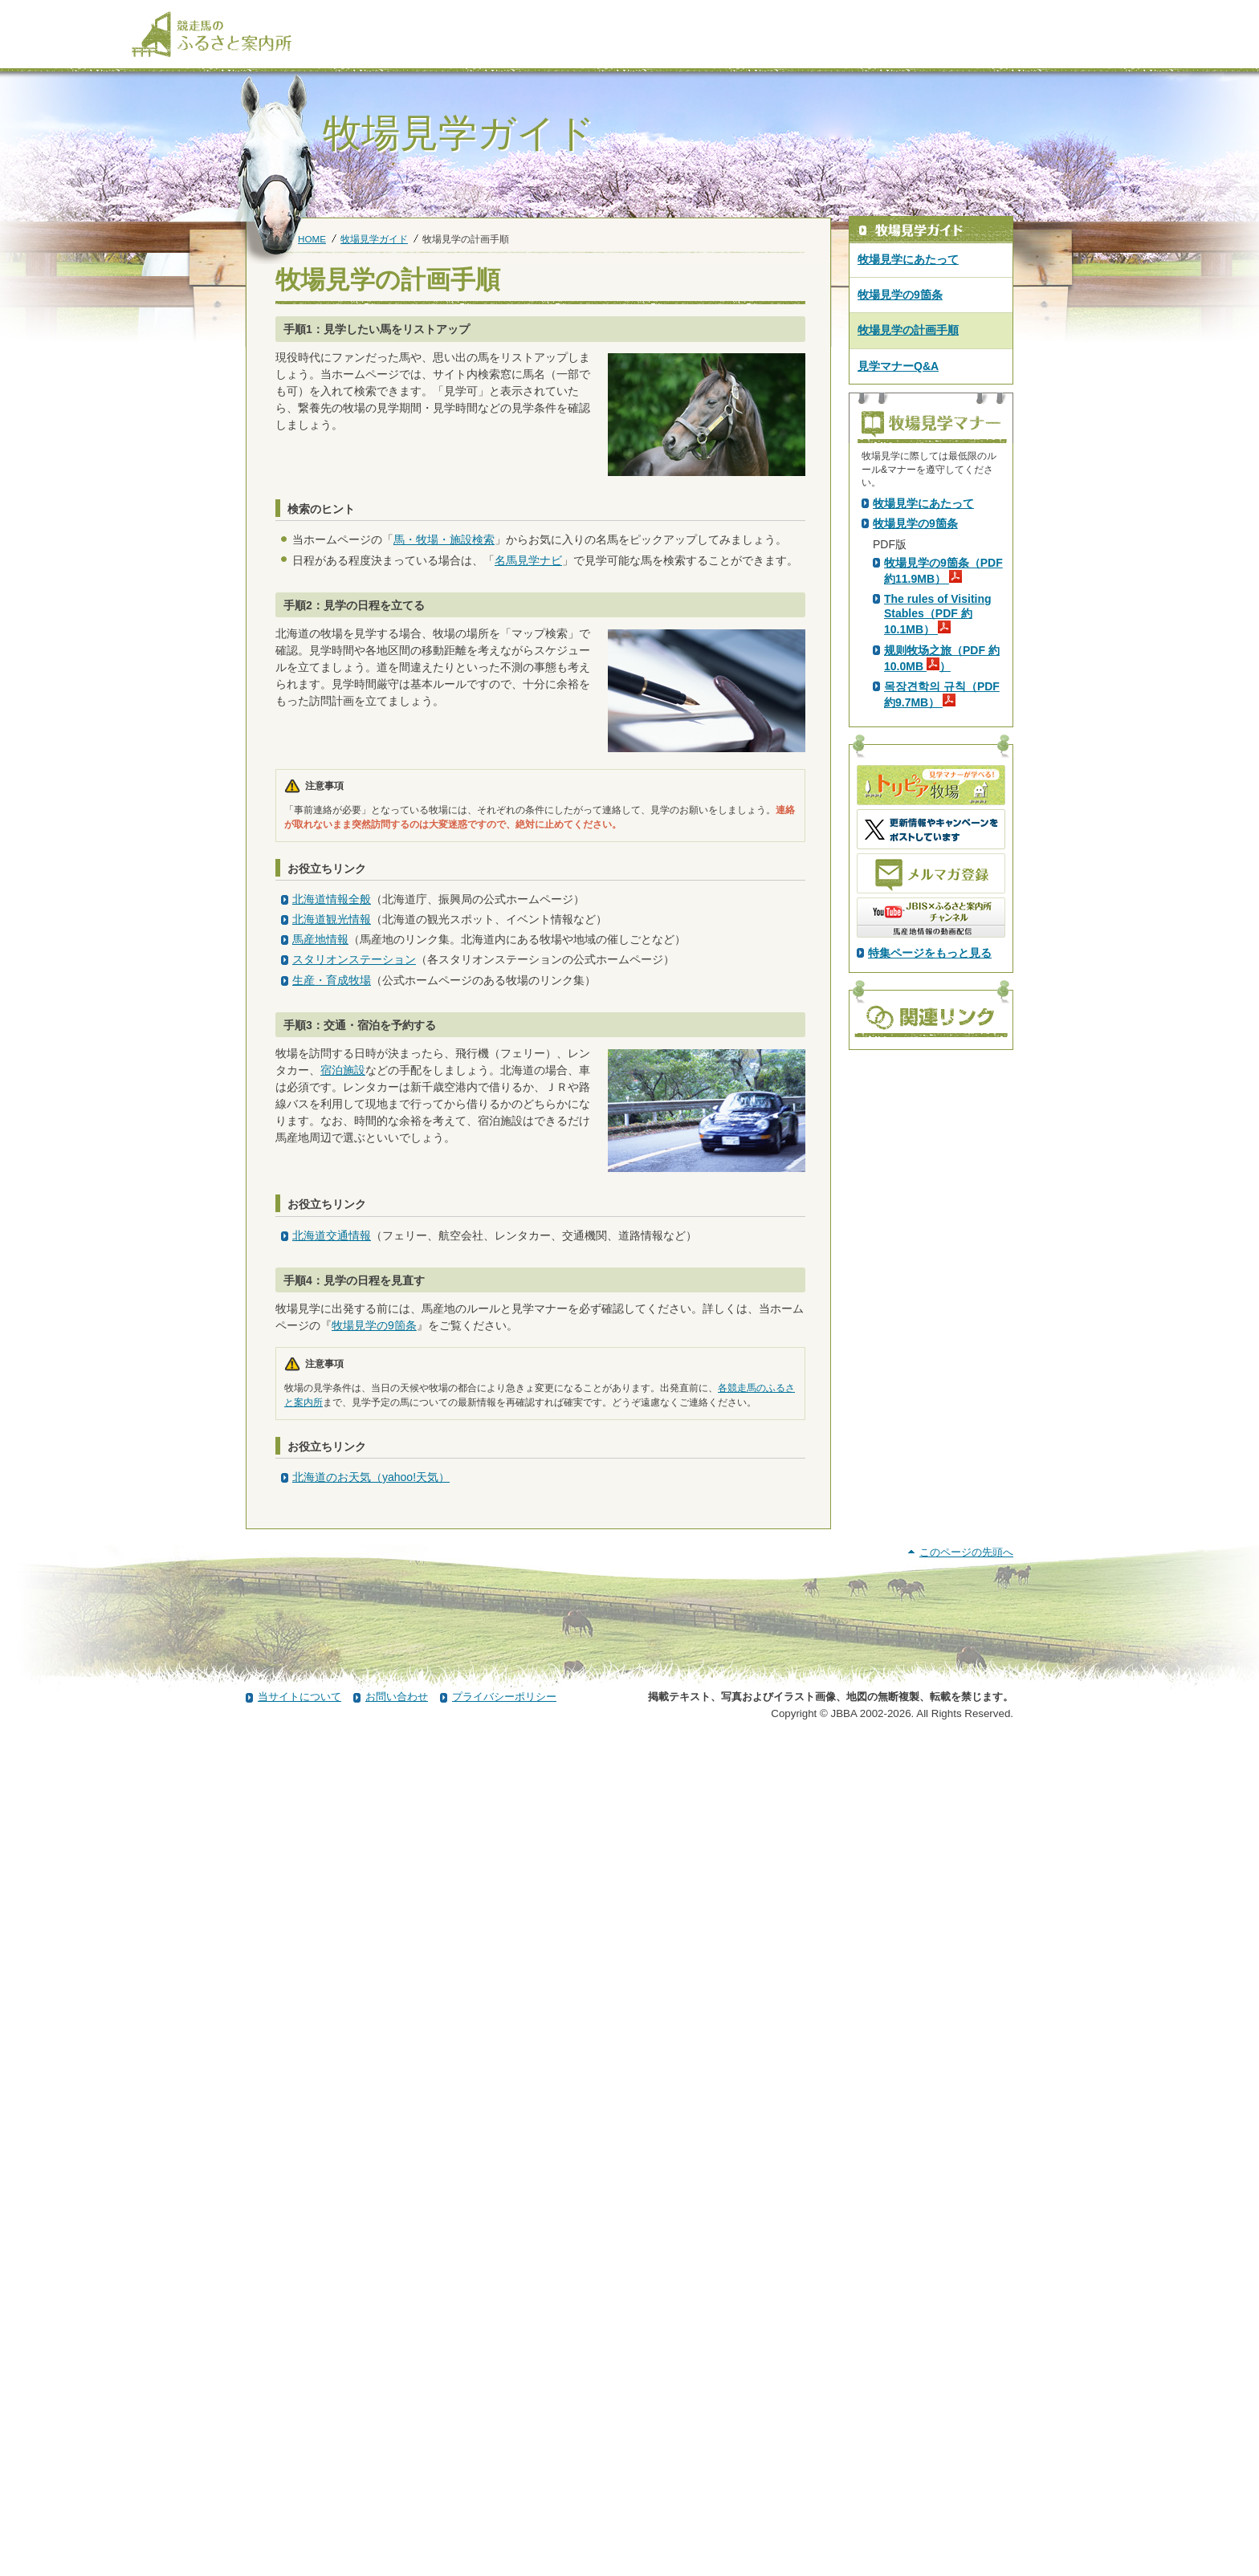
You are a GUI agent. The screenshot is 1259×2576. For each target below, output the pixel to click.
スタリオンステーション (354, 959)
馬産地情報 (320, 939)
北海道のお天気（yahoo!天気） (371, 1477)
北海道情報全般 (331, 899)
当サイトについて (299, 2531)
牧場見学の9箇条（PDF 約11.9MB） (943, 853)
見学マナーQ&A (898, 366)
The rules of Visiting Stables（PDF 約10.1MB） (938, 896)
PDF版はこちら (915, 639)
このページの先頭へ (966, 2386)
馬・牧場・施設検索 (444, 539)
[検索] (1116, 14)
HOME (312, 239)
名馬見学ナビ (528, 560)
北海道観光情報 (331, 919)
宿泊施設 (342, 1070)
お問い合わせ (396, 2531)
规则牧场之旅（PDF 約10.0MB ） (942, 940)
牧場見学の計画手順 (908, 330)
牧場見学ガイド (374, 239)
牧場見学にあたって (908, 259)
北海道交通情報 (331, 1235)
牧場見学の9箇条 (374, 1325)
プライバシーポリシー (504, 2531)
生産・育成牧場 (331, 980)
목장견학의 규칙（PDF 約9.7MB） (942, 976)
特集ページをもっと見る (930, 1235)
